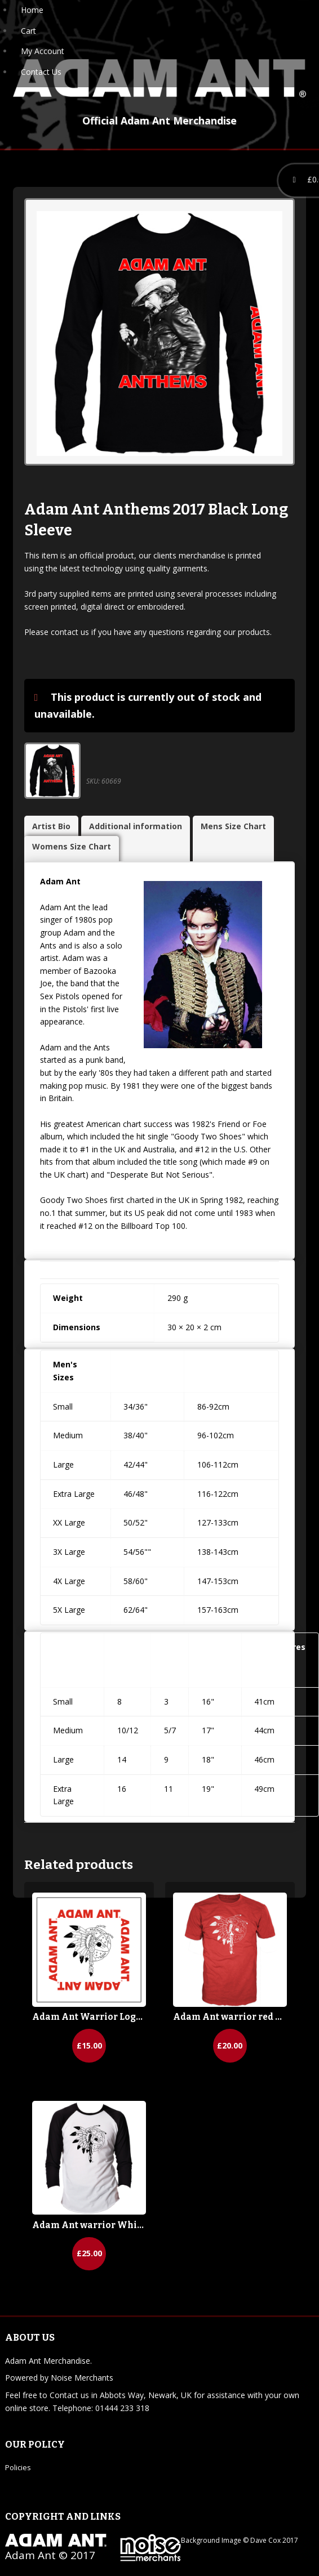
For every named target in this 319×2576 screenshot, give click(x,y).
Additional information (135, 825)
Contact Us (41, 71)
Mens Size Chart (233, 825)
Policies (18, 2467)
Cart (28, 30)
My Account (42, 51)
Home (32, 10)
